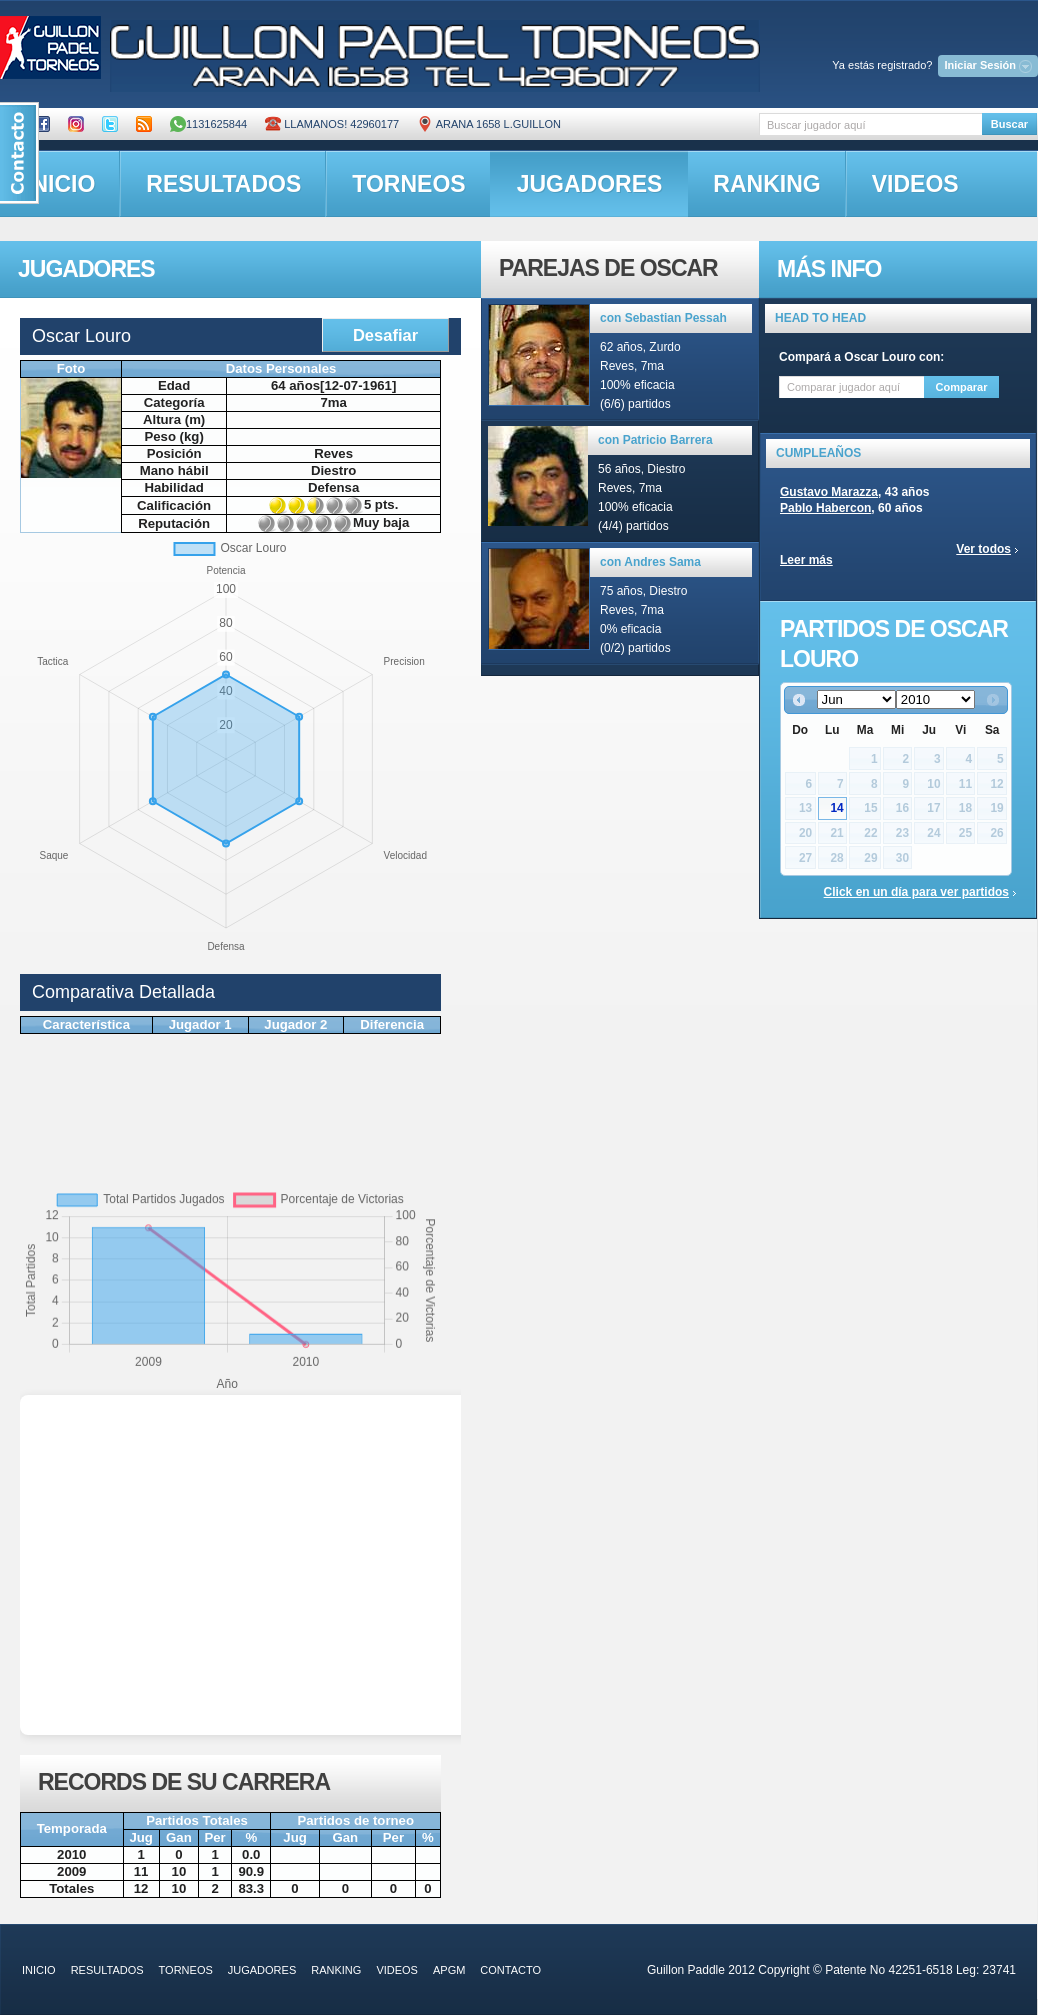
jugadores (590, 184)
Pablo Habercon (825, 508)
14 (836, 808)
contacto (510, 1970)
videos (915, 184)
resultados (223, 184)
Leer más (806, 560)
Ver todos (983, 549)
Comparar (962, 387)
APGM (449, 1970)
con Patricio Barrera (655, 440)
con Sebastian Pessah (663, 318)
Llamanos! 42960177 (332, 124)
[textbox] (870, 124)
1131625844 (208, 124)
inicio (39, 1970)
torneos (408, 184)
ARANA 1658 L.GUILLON (489, 124)
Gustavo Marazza (829, 492)
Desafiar (385, 335)
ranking (766, 184)
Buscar (1009, 124)
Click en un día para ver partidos (916, 892)
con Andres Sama (650, 562)
